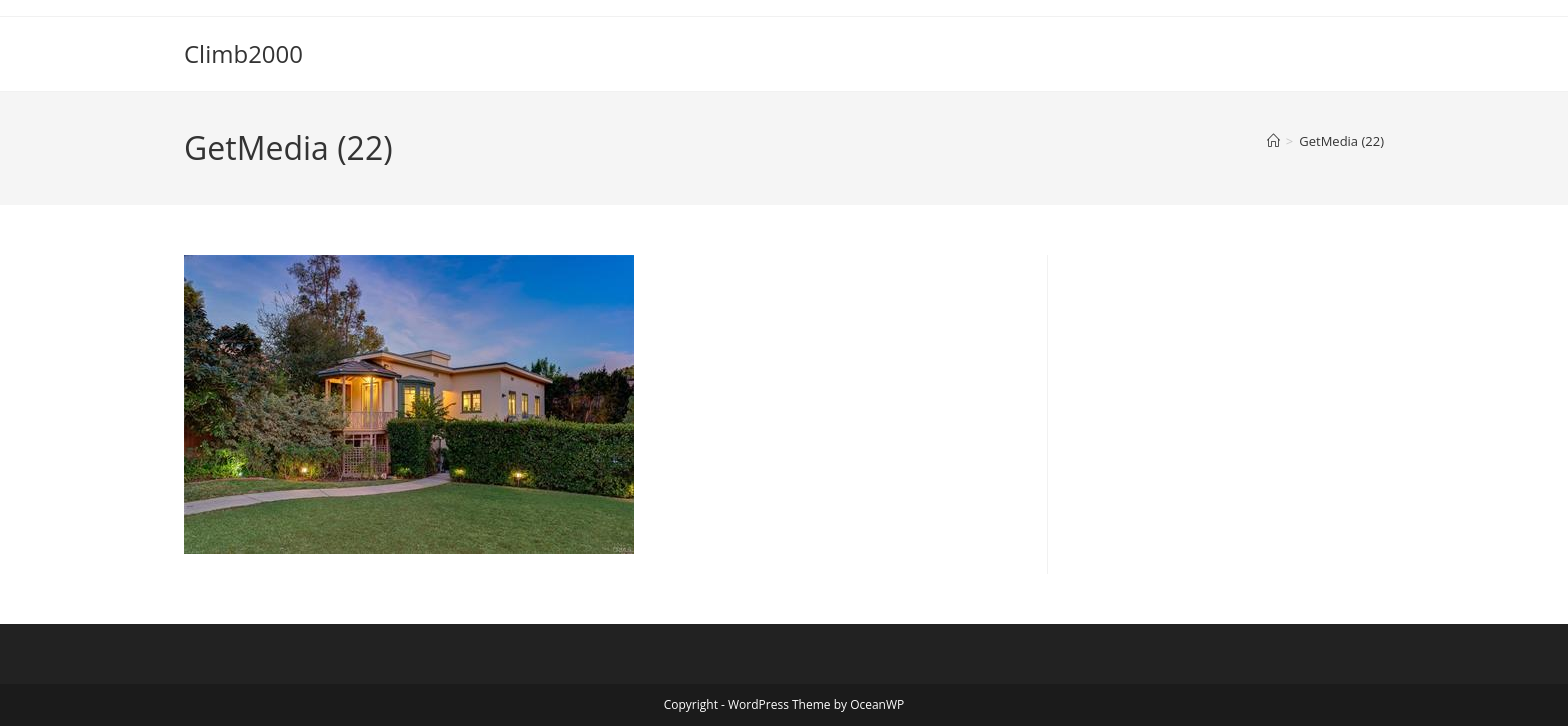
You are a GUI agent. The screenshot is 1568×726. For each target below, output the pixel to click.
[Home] (1273, 141)
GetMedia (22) (1341, 141)
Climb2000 (243, 53)
